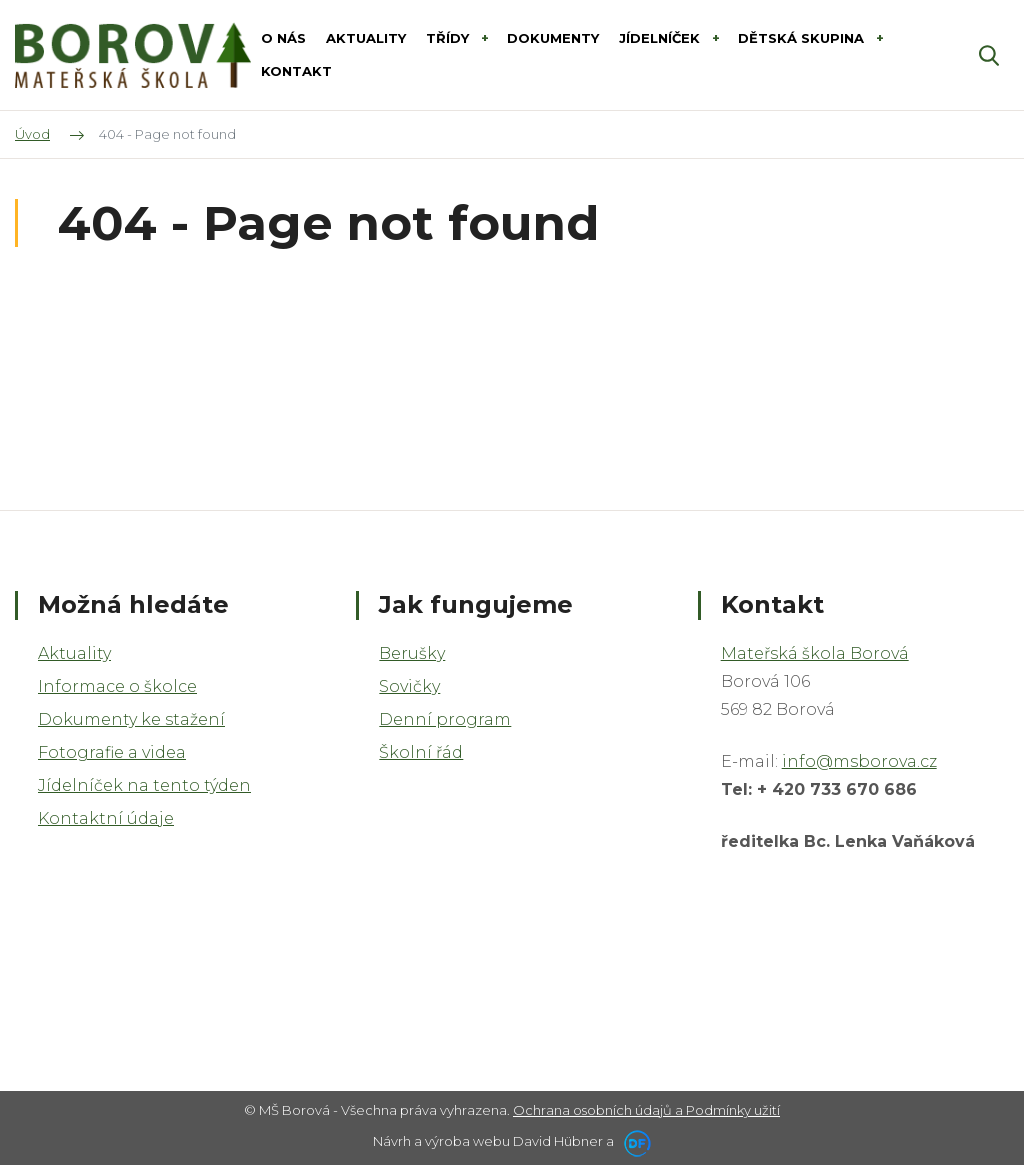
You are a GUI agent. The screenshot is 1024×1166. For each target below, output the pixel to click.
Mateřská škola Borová (815, 653)
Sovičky (409, 686)
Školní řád (421, 752)
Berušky (412, 653)
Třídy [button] (449, 38)
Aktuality (74, 653)
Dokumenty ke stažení (131, 719)
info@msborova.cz (859, 761)
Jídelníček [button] (661, 38)
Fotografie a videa (112, 752)
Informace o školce (117, 686)
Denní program (445, 719)
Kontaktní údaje (106, 818)
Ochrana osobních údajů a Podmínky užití (646, 1110)
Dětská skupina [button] (803, 38)
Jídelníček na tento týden (144, 785)
